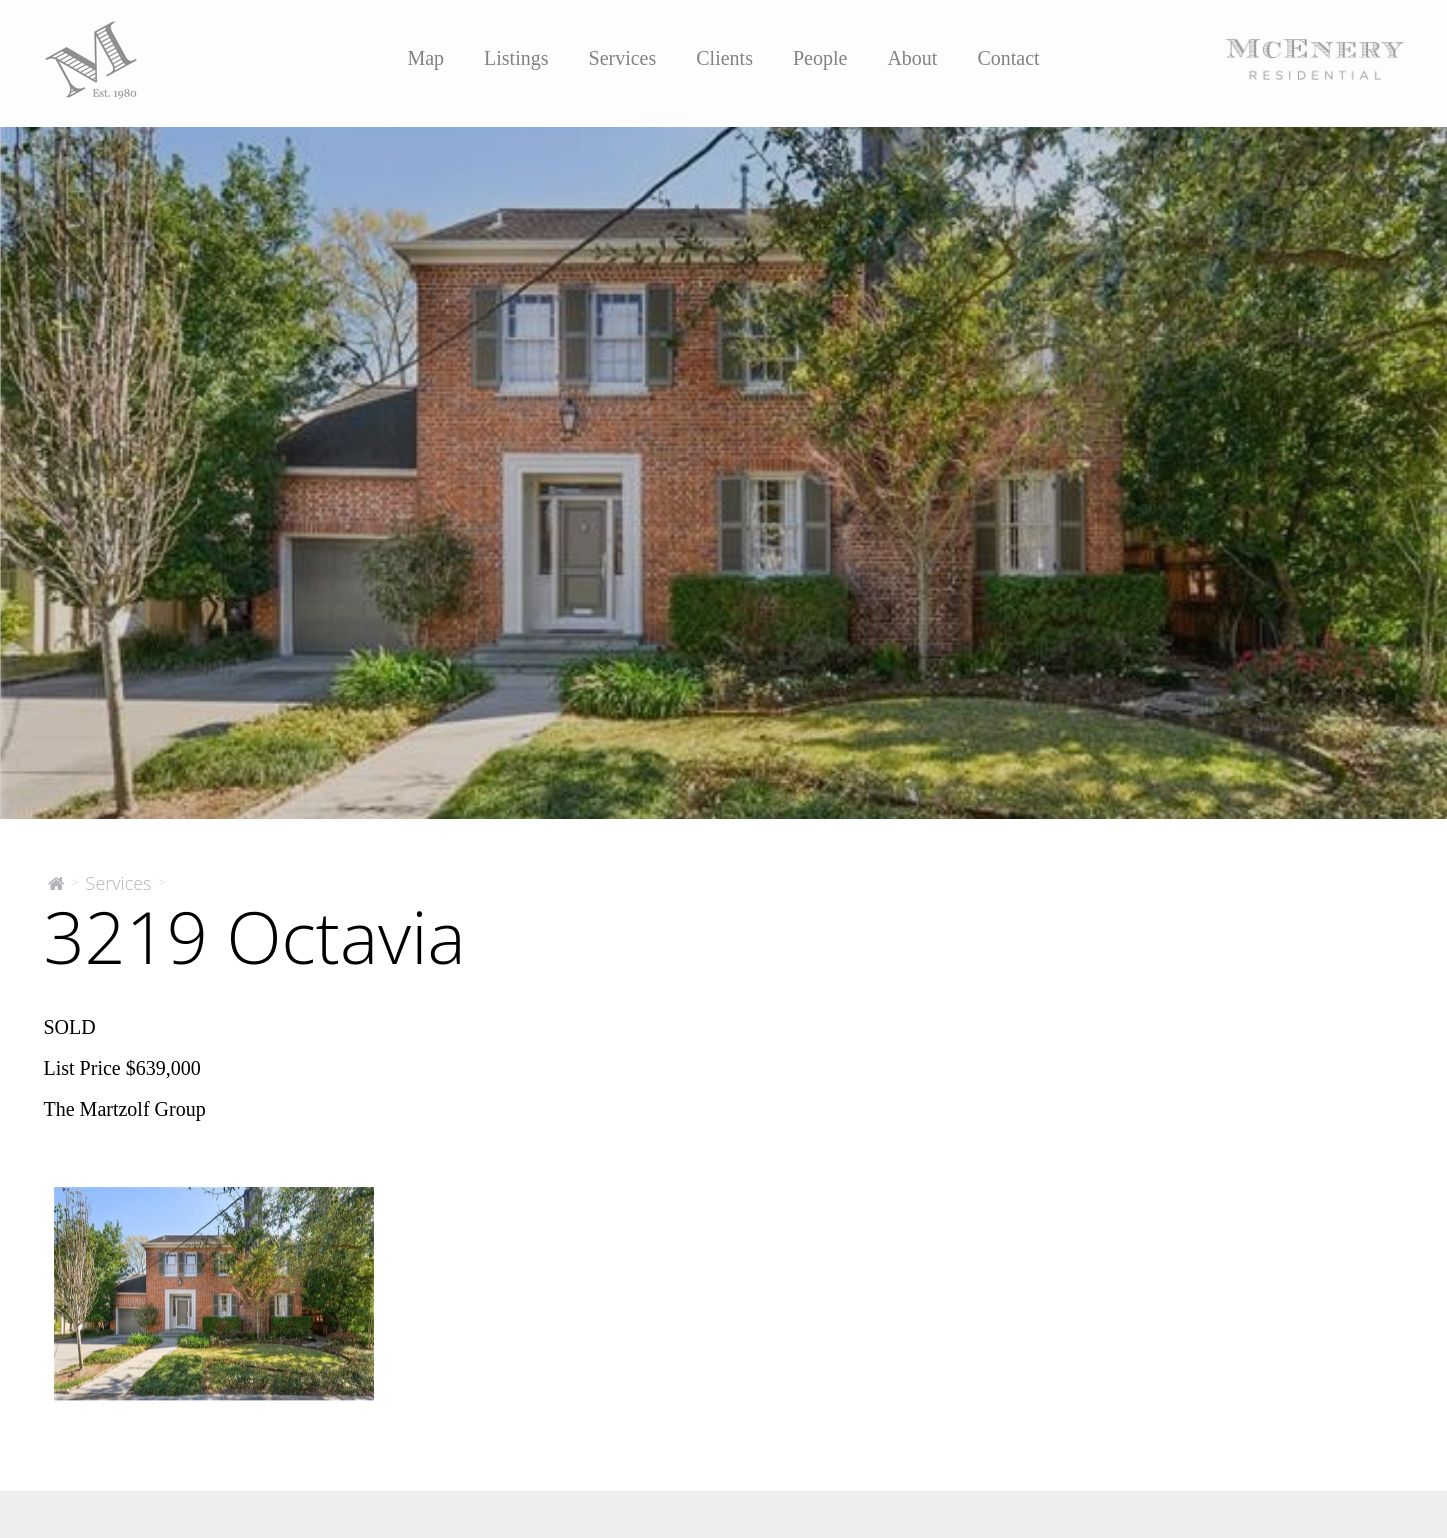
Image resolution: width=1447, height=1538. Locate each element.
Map (425, 58)
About (912, 58)
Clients (724, 58)
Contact (1008, 58)
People (820, 58)
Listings (516, 58)
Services (623, 58)
